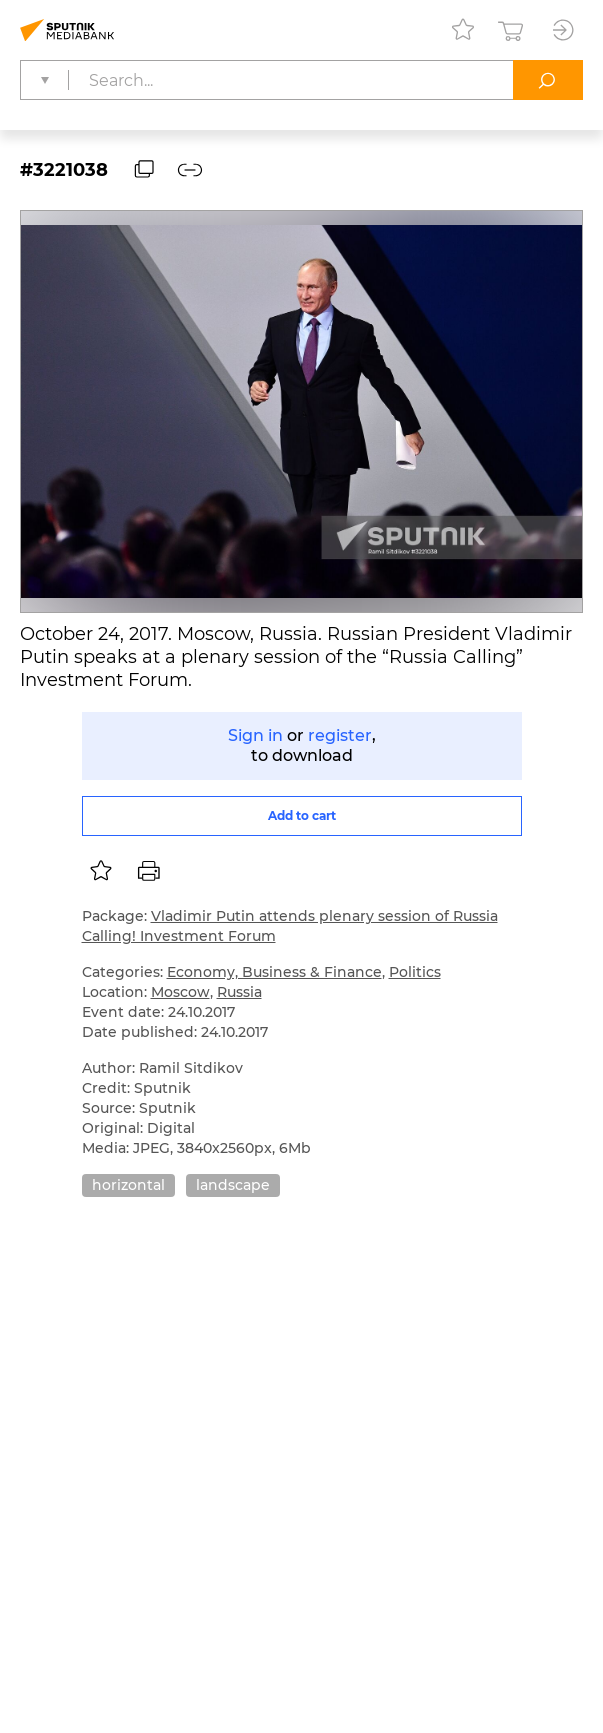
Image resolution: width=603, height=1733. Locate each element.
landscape (233, 1185)
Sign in (255, 735)
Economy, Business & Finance (274, 972)
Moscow (180, 992)
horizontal (128, 1185)
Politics (415, 972)
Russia (239, 992)
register (340, 735)
